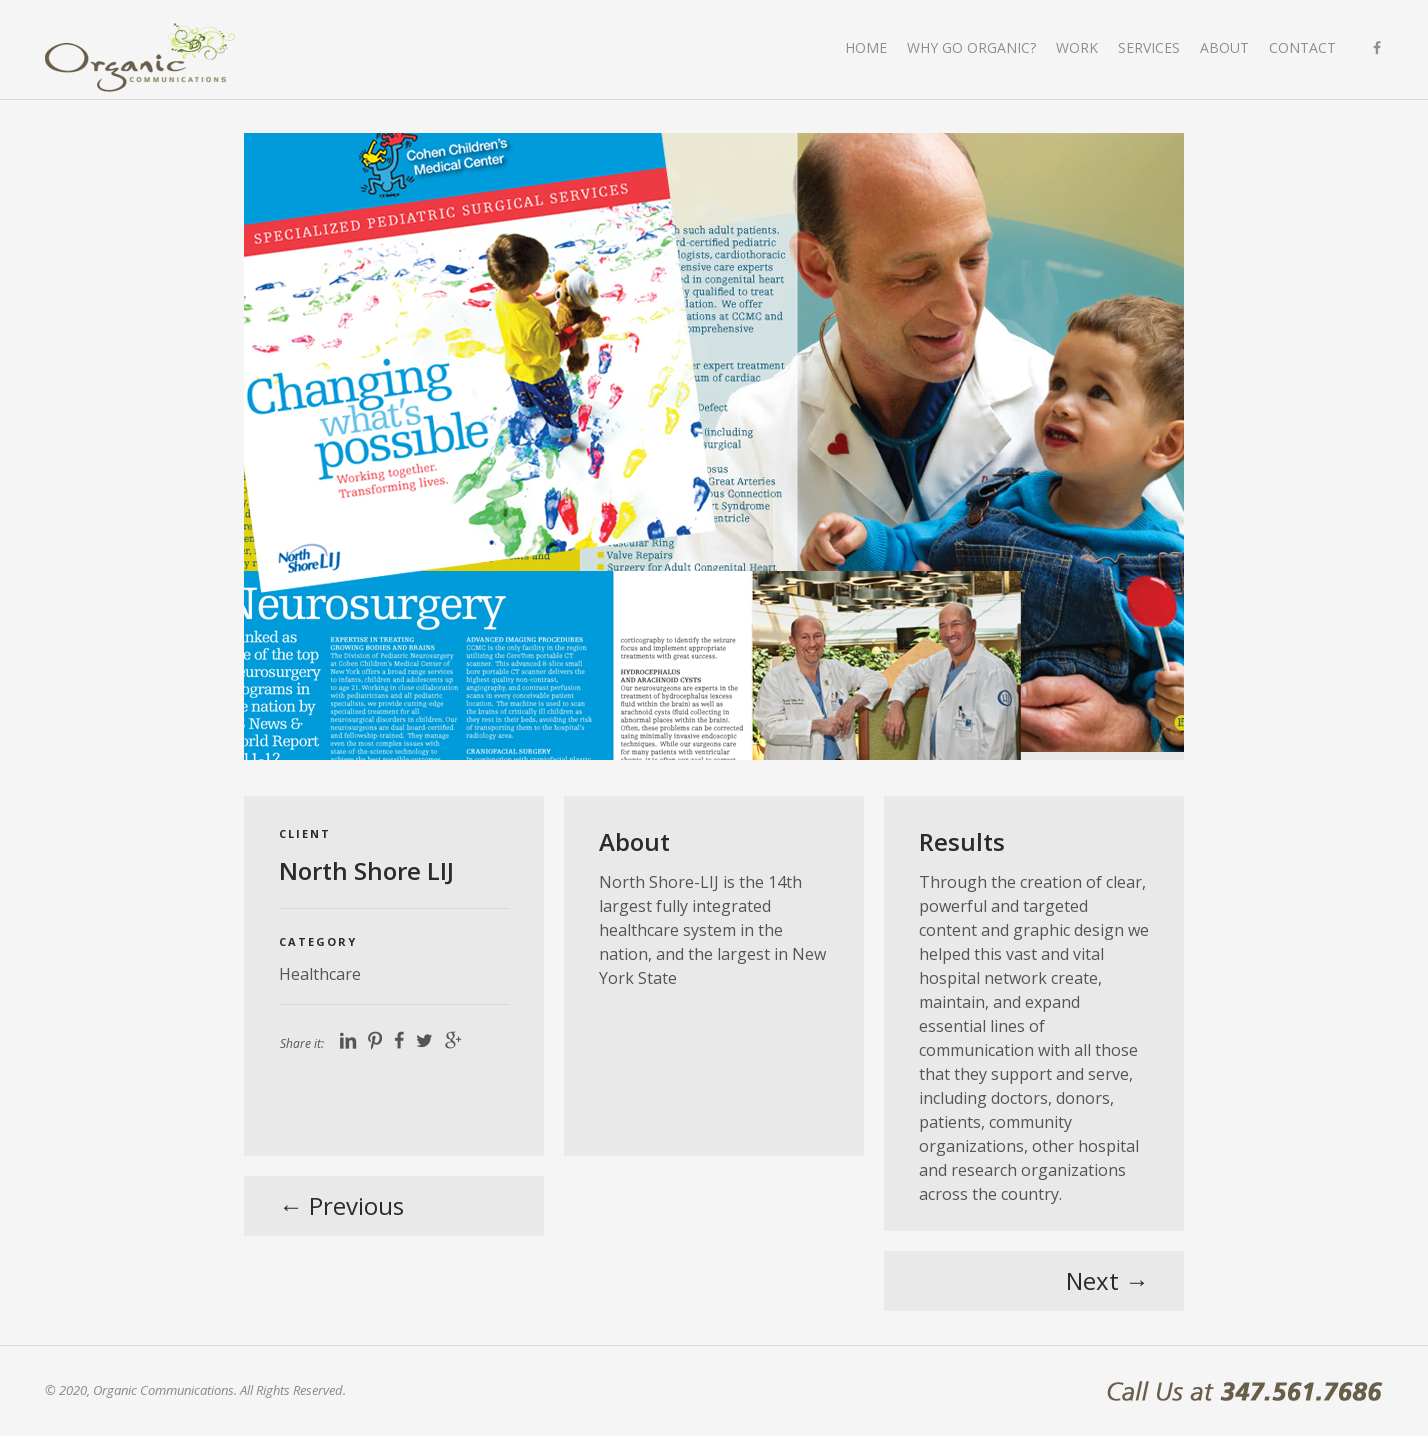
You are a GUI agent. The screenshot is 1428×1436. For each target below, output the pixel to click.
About (1224, 47)
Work (1077, 47)
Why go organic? (971, 47)
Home (866, 47)
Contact (1302, 47)
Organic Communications (140, 57)
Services (1149, 47)
